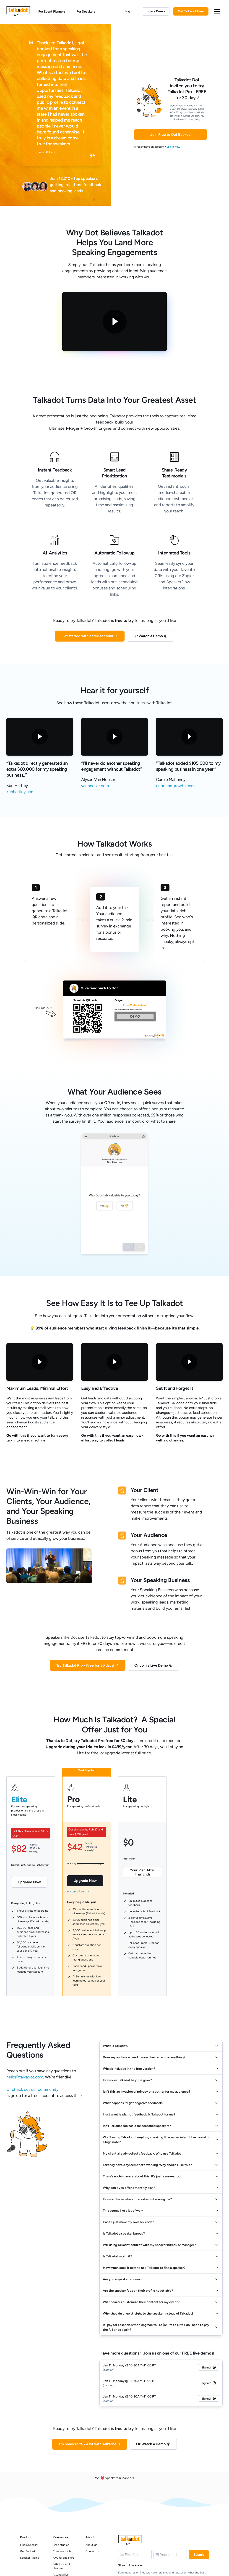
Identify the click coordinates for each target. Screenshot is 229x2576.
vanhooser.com (95, 785)
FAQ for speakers (63, 2557)
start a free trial (79, 1891)
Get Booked (27, 2551)
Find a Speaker (29, 2545)
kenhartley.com (20, 791)
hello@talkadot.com (24, 2077)
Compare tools (62, 2551)
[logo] (18, 11)
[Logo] (130, 2540)
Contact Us (93, 2551)
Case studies (61, 2545)
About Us (91, 2545)
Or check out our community (32, 2089)
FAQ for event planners (61, 2566)
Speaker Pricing (29, 2557)
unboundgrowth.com (175, 785)
